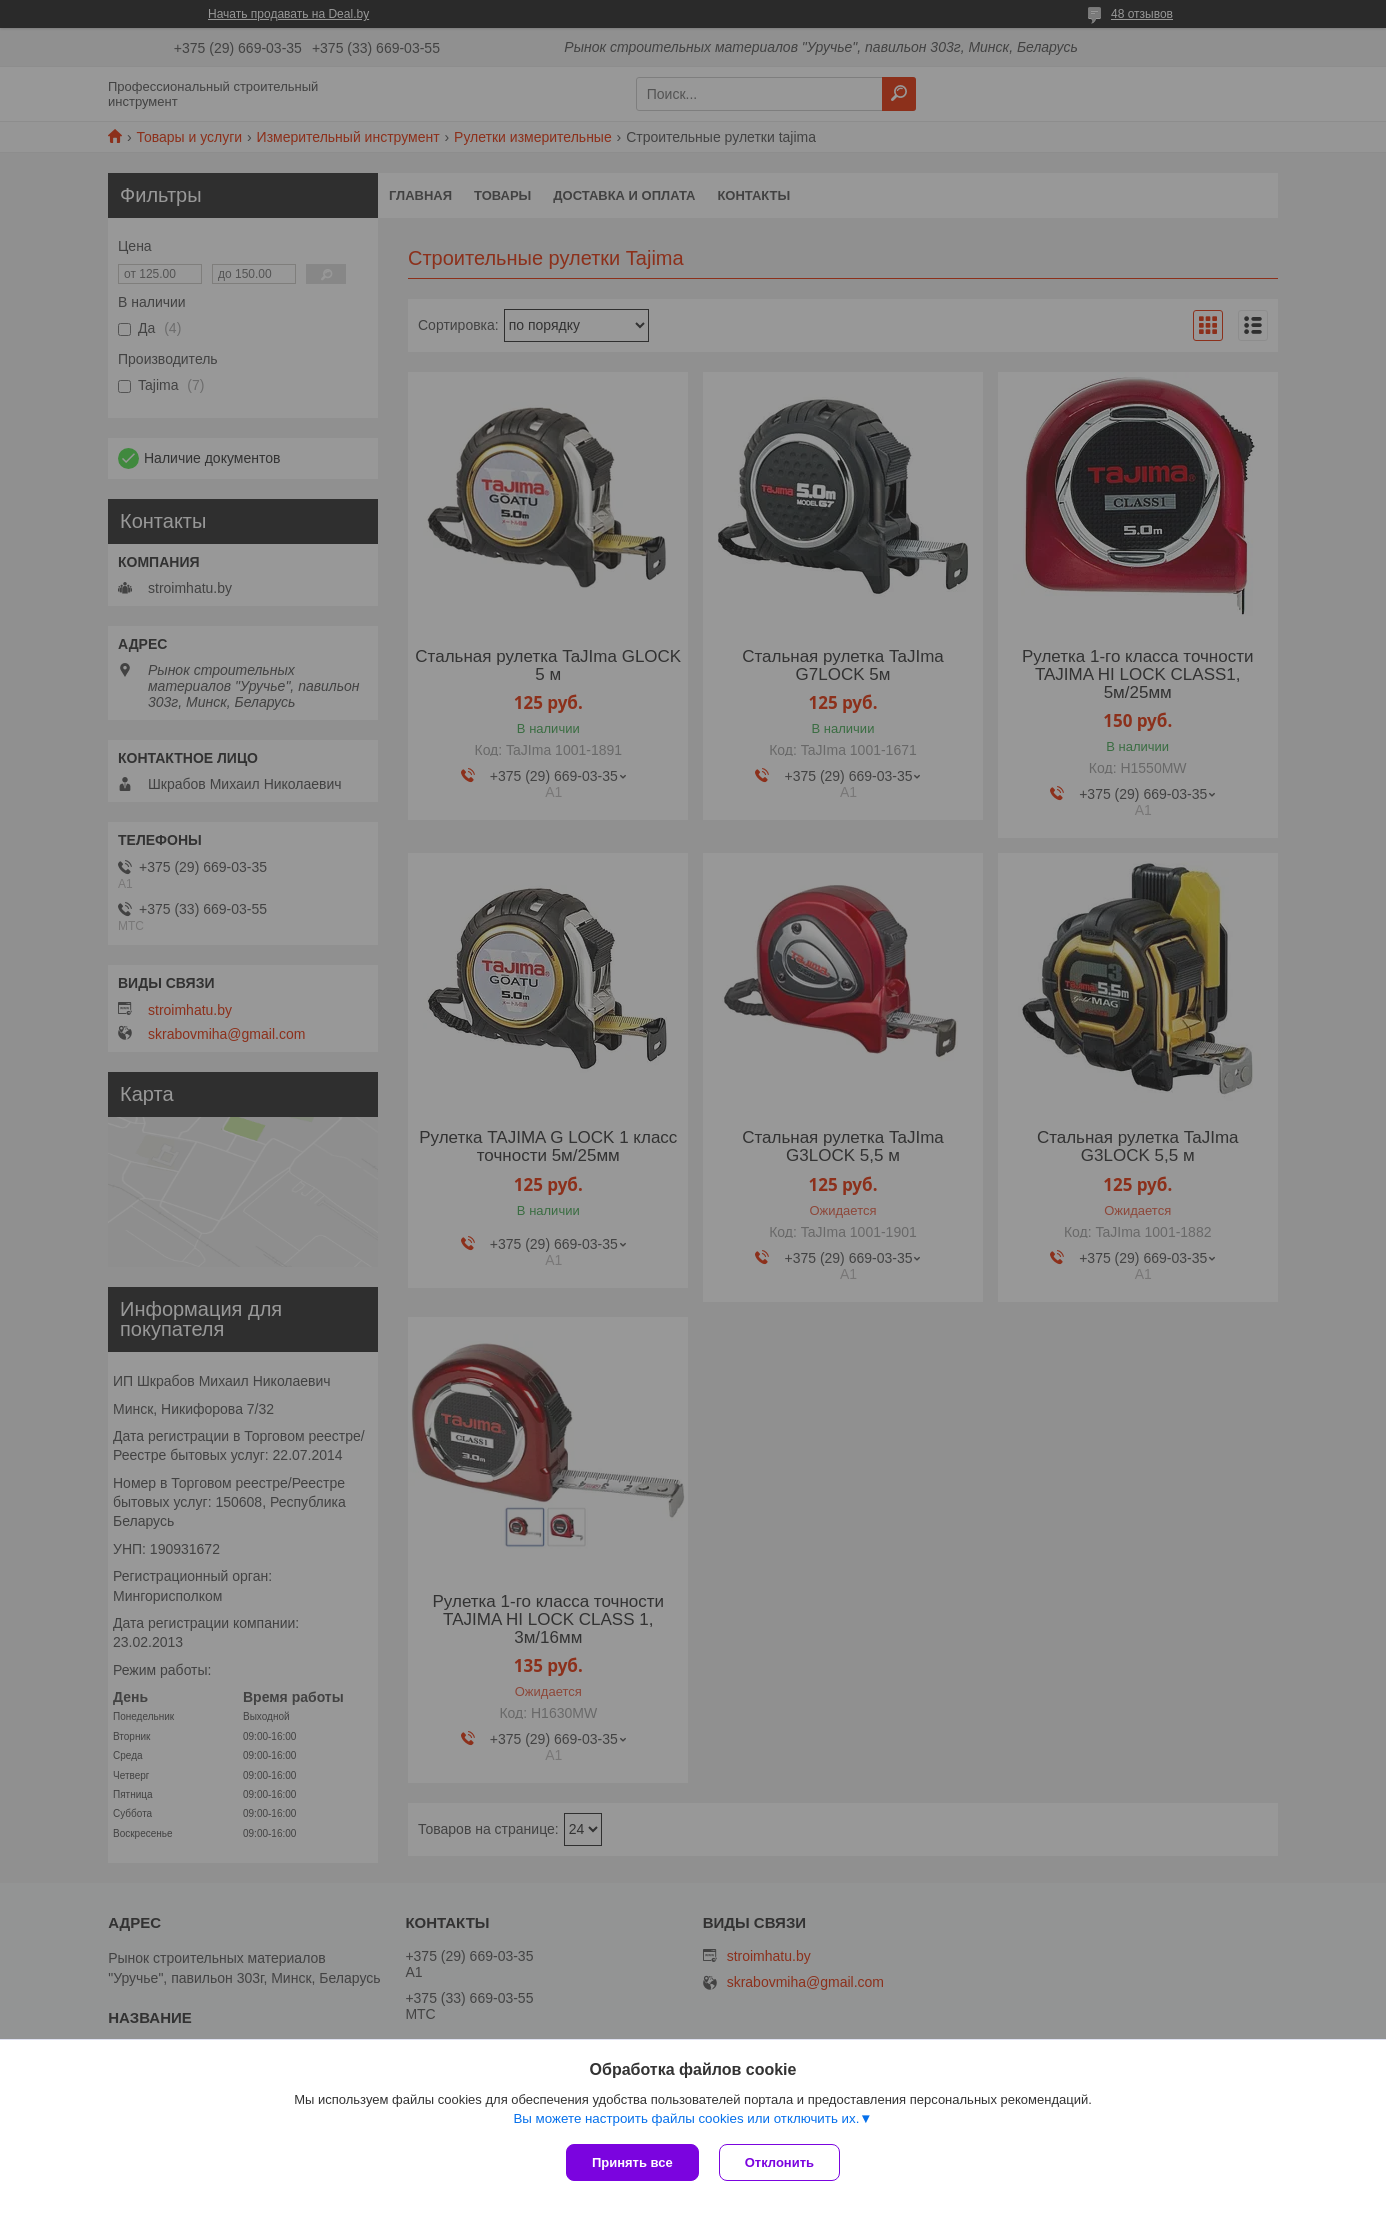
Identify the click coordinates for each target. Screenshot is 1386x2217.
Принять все (632, 2162)
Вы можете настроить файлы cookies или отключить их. (686, 2118)
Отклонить (779, 2162)
